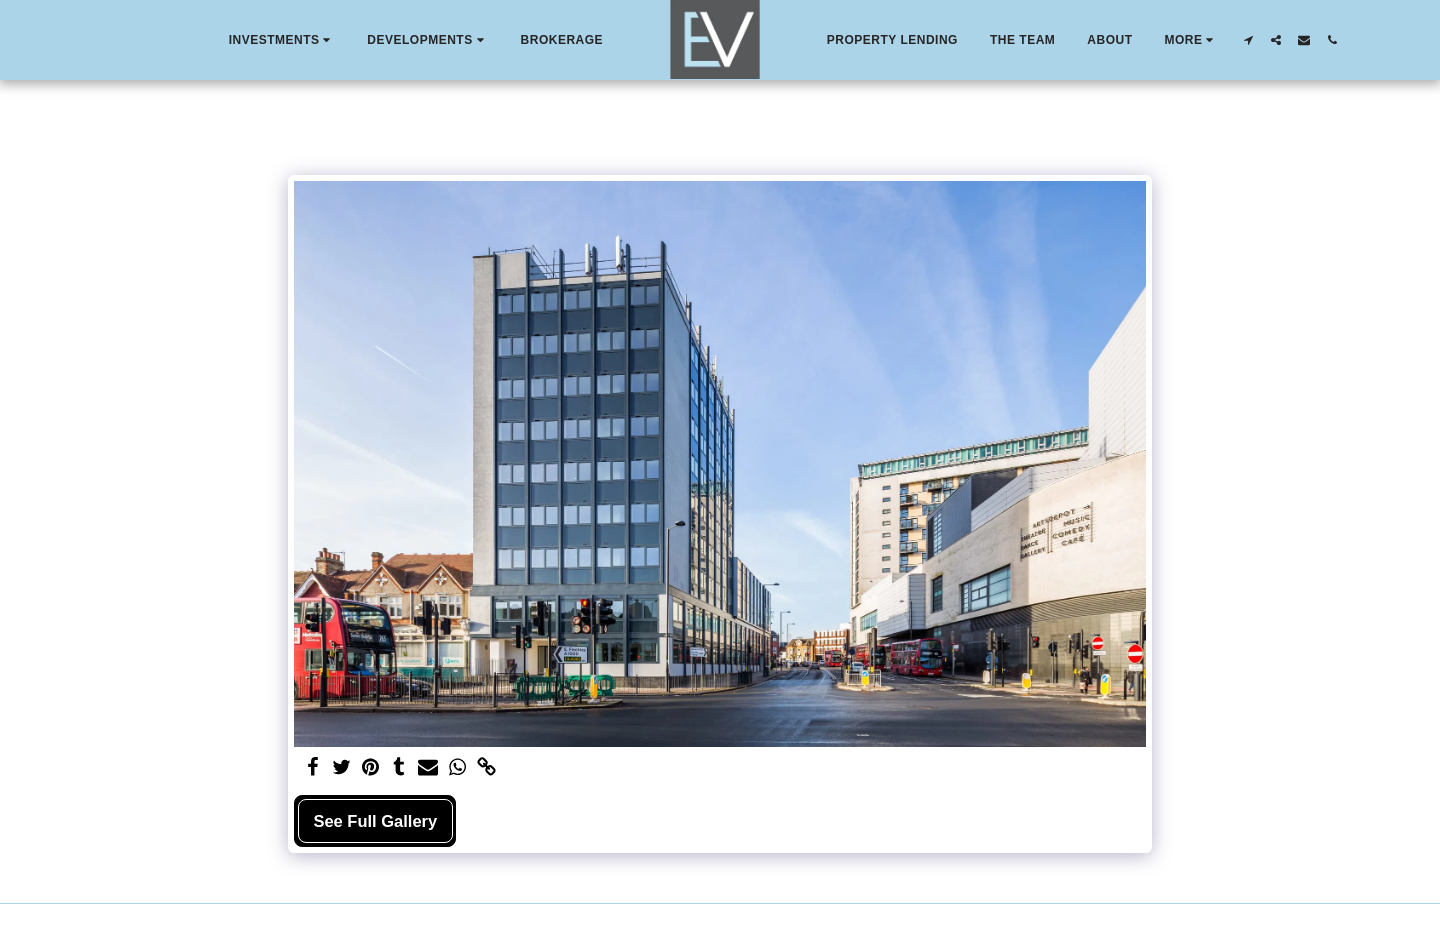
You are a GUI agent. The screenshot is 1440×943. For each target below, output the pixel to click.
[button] (282, 40)
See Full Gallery (375, 821)
